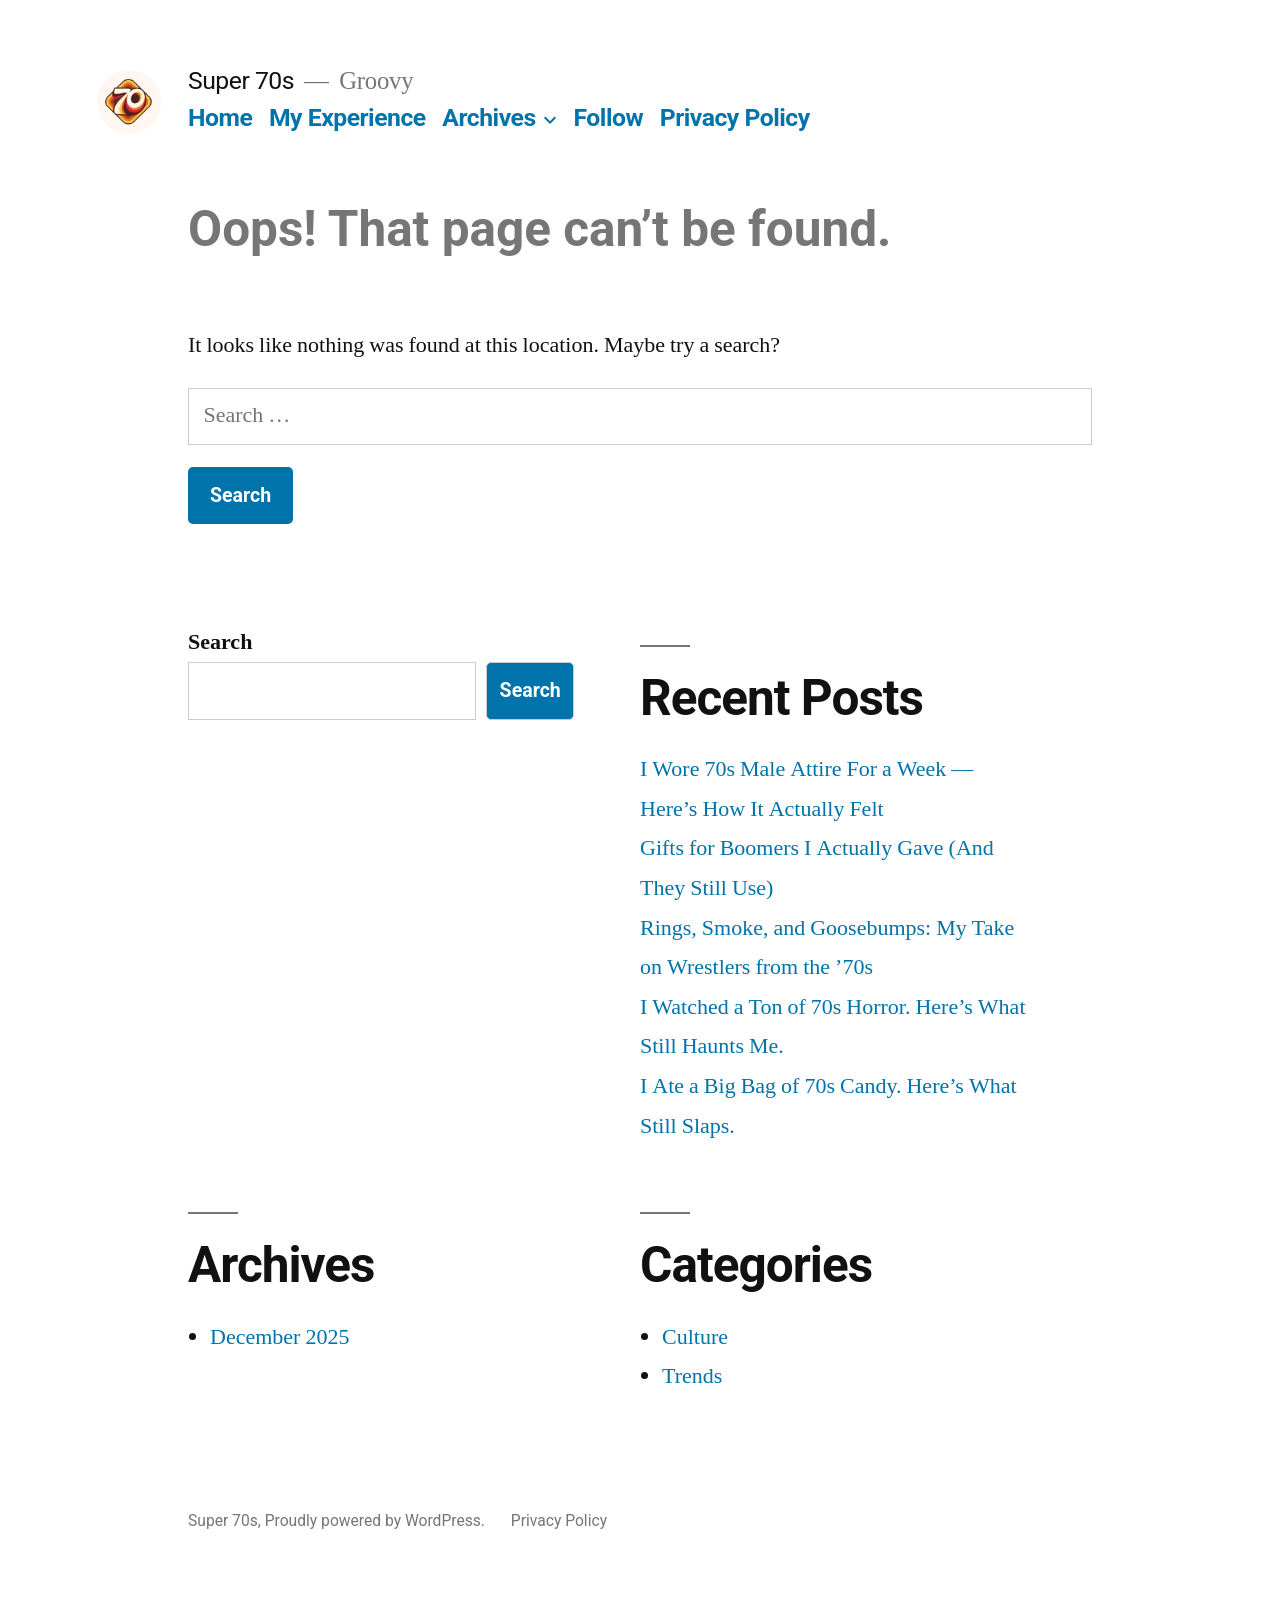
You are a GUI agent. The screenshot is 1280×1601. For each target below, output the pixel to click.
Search (220, 642)
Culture (695, 1337)
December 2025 (279, 1337)
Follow (609, 117)
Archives (488, 117)
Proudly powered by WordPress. (377, 1520)
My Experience (347, 117)
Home (220, 117)
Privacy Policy (735, 117)
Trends (692, 1376)
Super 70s (241, 80)
